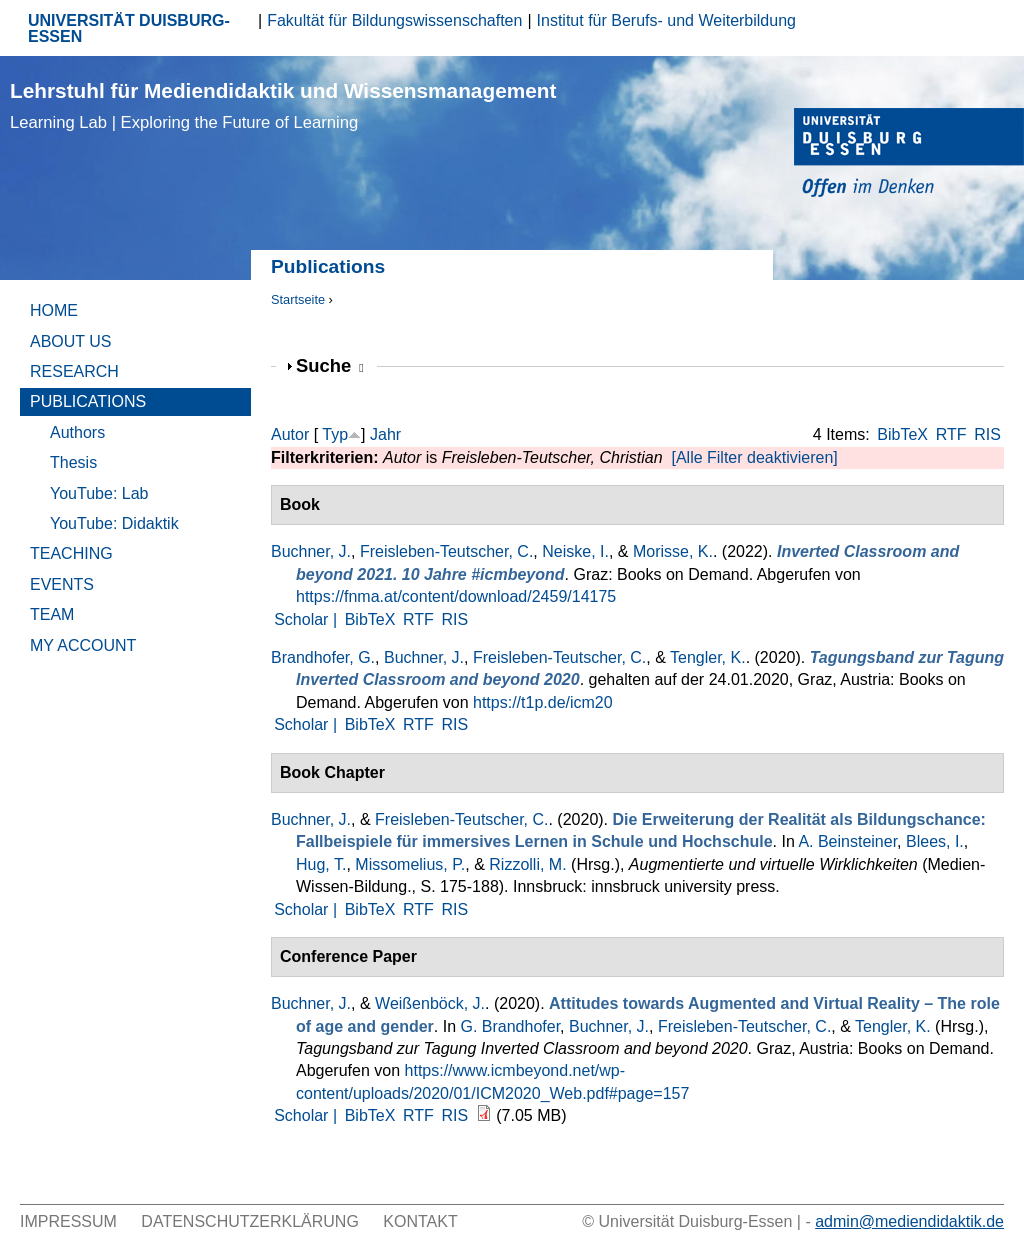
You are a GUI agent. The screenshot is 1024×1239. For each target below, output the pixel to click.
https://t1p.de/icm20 (543, 702)
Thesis (73, 462)
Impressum (68, 1221)
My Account (83, 645)
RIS (987, 434)
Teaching (71, 553)
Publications (88, 401)
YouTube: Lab (99, 493)
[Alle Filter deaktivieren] (754, 457)
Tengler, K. (708, 657)
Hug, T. (321, 864)
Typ (335, 434)
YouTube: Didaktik (114, 523)
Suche (330, 365)
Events (62, 584)
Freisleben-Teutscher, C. (446, 551)
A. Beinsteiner (847, 841)
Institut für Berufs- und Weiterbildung (666, 20)
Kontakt (420, 1221)
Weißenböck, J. (430, 1003)
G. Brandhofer (510, 1026)
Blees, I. (935, 841)
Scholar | (307, 619)
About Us (71, 341)
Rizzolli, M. (527, 864)
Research (74, 371)
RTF (951, 434)
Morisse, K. (673, 551)
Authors (77, 432)
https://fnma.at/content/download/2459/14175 (456, 596)
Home (54, 310)
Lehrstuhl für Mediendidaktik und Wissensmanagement (283, 105)
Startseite (298, 299)
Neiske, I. (575, 551)
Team (52, 614)
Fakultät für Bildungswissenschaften (394, 20)
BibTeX (902, 434)
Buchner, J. (311, 551)
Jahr (385, 434)
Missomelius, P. (410, 864)
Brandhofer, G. (323, 657)
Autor (290, 434)
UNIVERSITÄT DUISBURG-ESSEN (129, 28)
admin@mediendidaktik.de (909, 1221)
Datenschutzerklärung (250, 1221)
